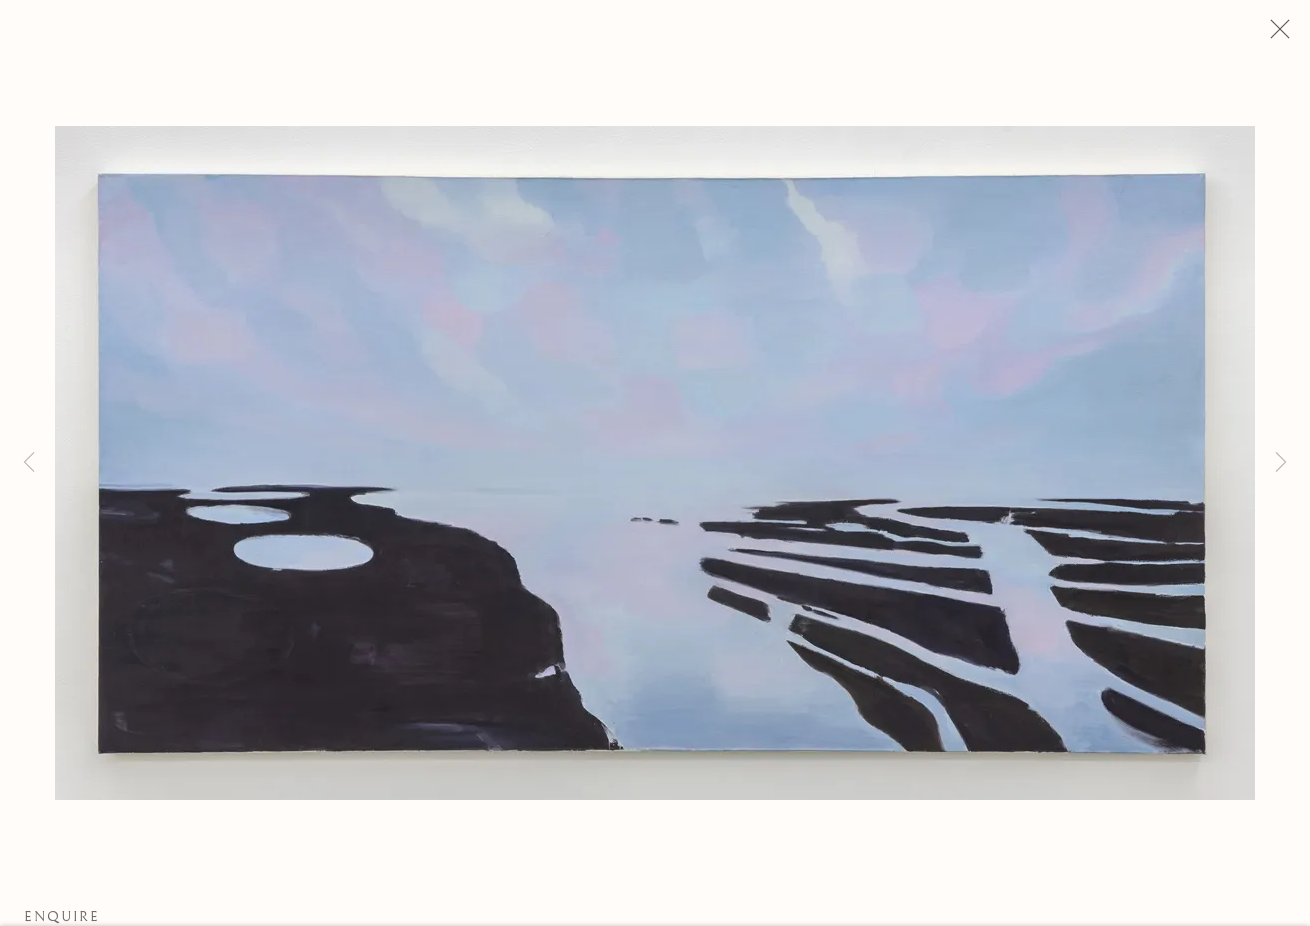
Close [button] (1275, 35)
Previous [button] (29, 463)
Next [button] (1281, 463)
